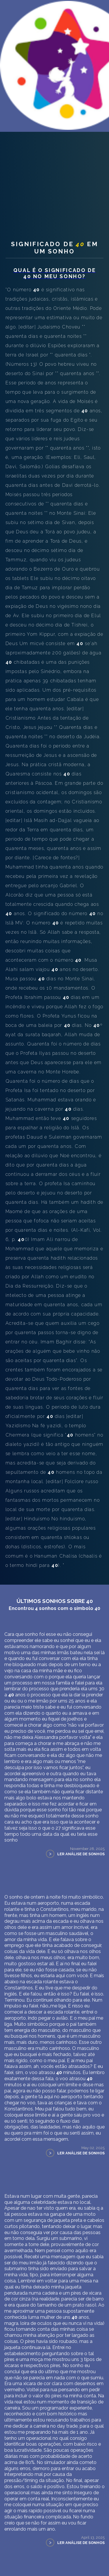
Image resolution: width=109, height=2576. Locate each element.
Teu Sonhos (20, 173)
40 (87, 173)
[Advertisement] (54, 234)
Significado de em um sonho (54, 310)
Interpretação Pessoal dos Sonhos (51, 137)
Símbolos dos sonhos (58, 173)
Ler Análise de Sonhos (81, 1917)
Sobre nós (18, 151)
